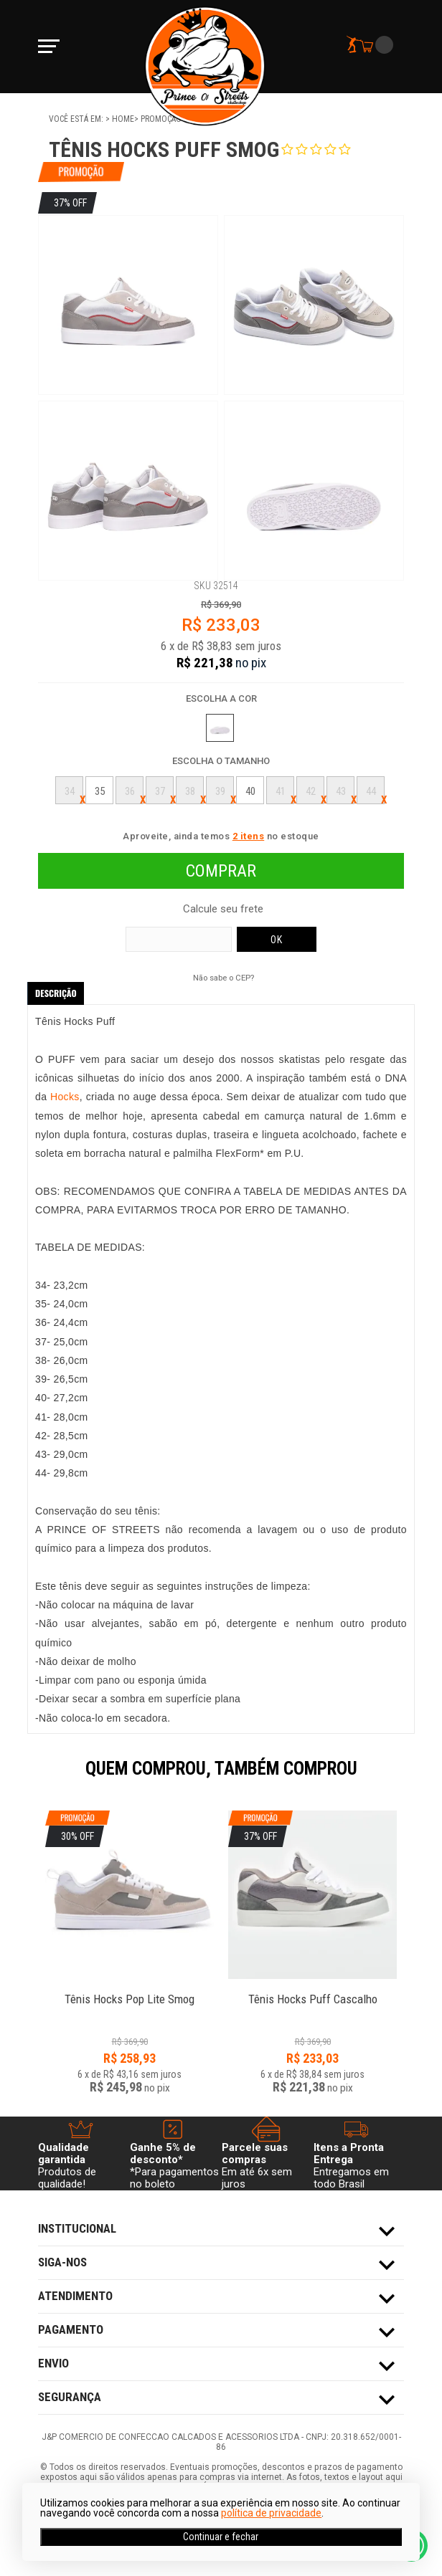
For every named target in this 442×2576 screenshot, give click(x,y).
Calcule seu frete (223, 909)
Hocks (65, 1096)
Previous (31, 1778)
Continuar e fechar (220, 2536)
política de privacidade (271, 2513)
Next (411, 1778)
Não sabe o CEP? (223, 977)
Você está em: (77, 119)
